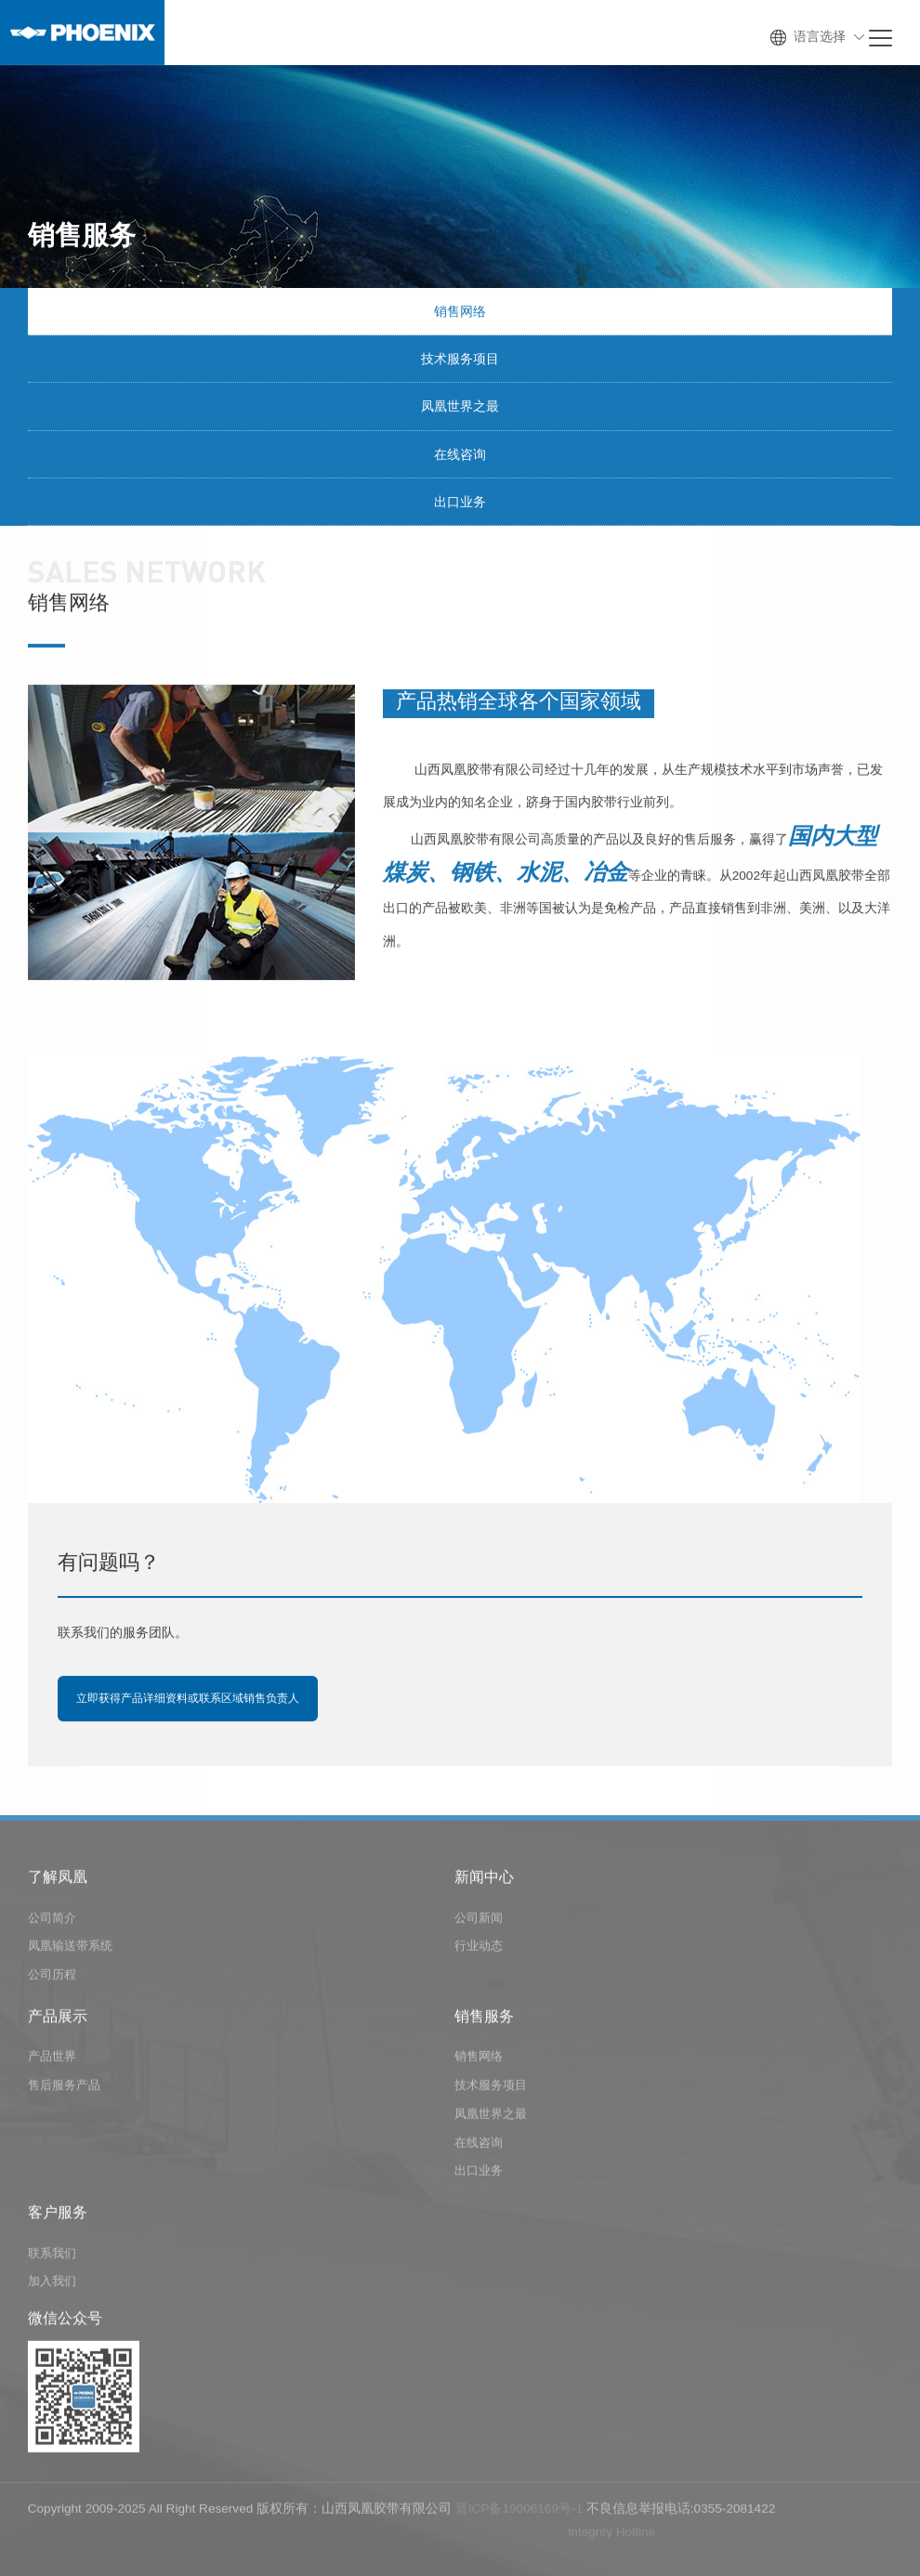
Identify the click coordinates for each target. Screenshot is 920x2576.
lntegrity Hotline (611, 2540)
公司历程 (52, 1983)
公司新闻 (478, 1926)
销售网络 (460, 312)
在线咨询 (460, 455)
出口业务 (460, 502)
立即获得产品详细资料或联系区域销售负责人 (187, 1699)
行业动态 (478, 1955)
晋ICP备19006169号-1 (519, 2517)
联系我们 (52, 2262)
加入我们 (52, 2290)
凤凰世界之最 (460, 407)
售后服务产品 (64, 2093)
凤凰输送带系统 (70, 1955)
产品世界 (52, 2066)
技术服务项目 (460, 360)
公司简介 (52, 1926)
